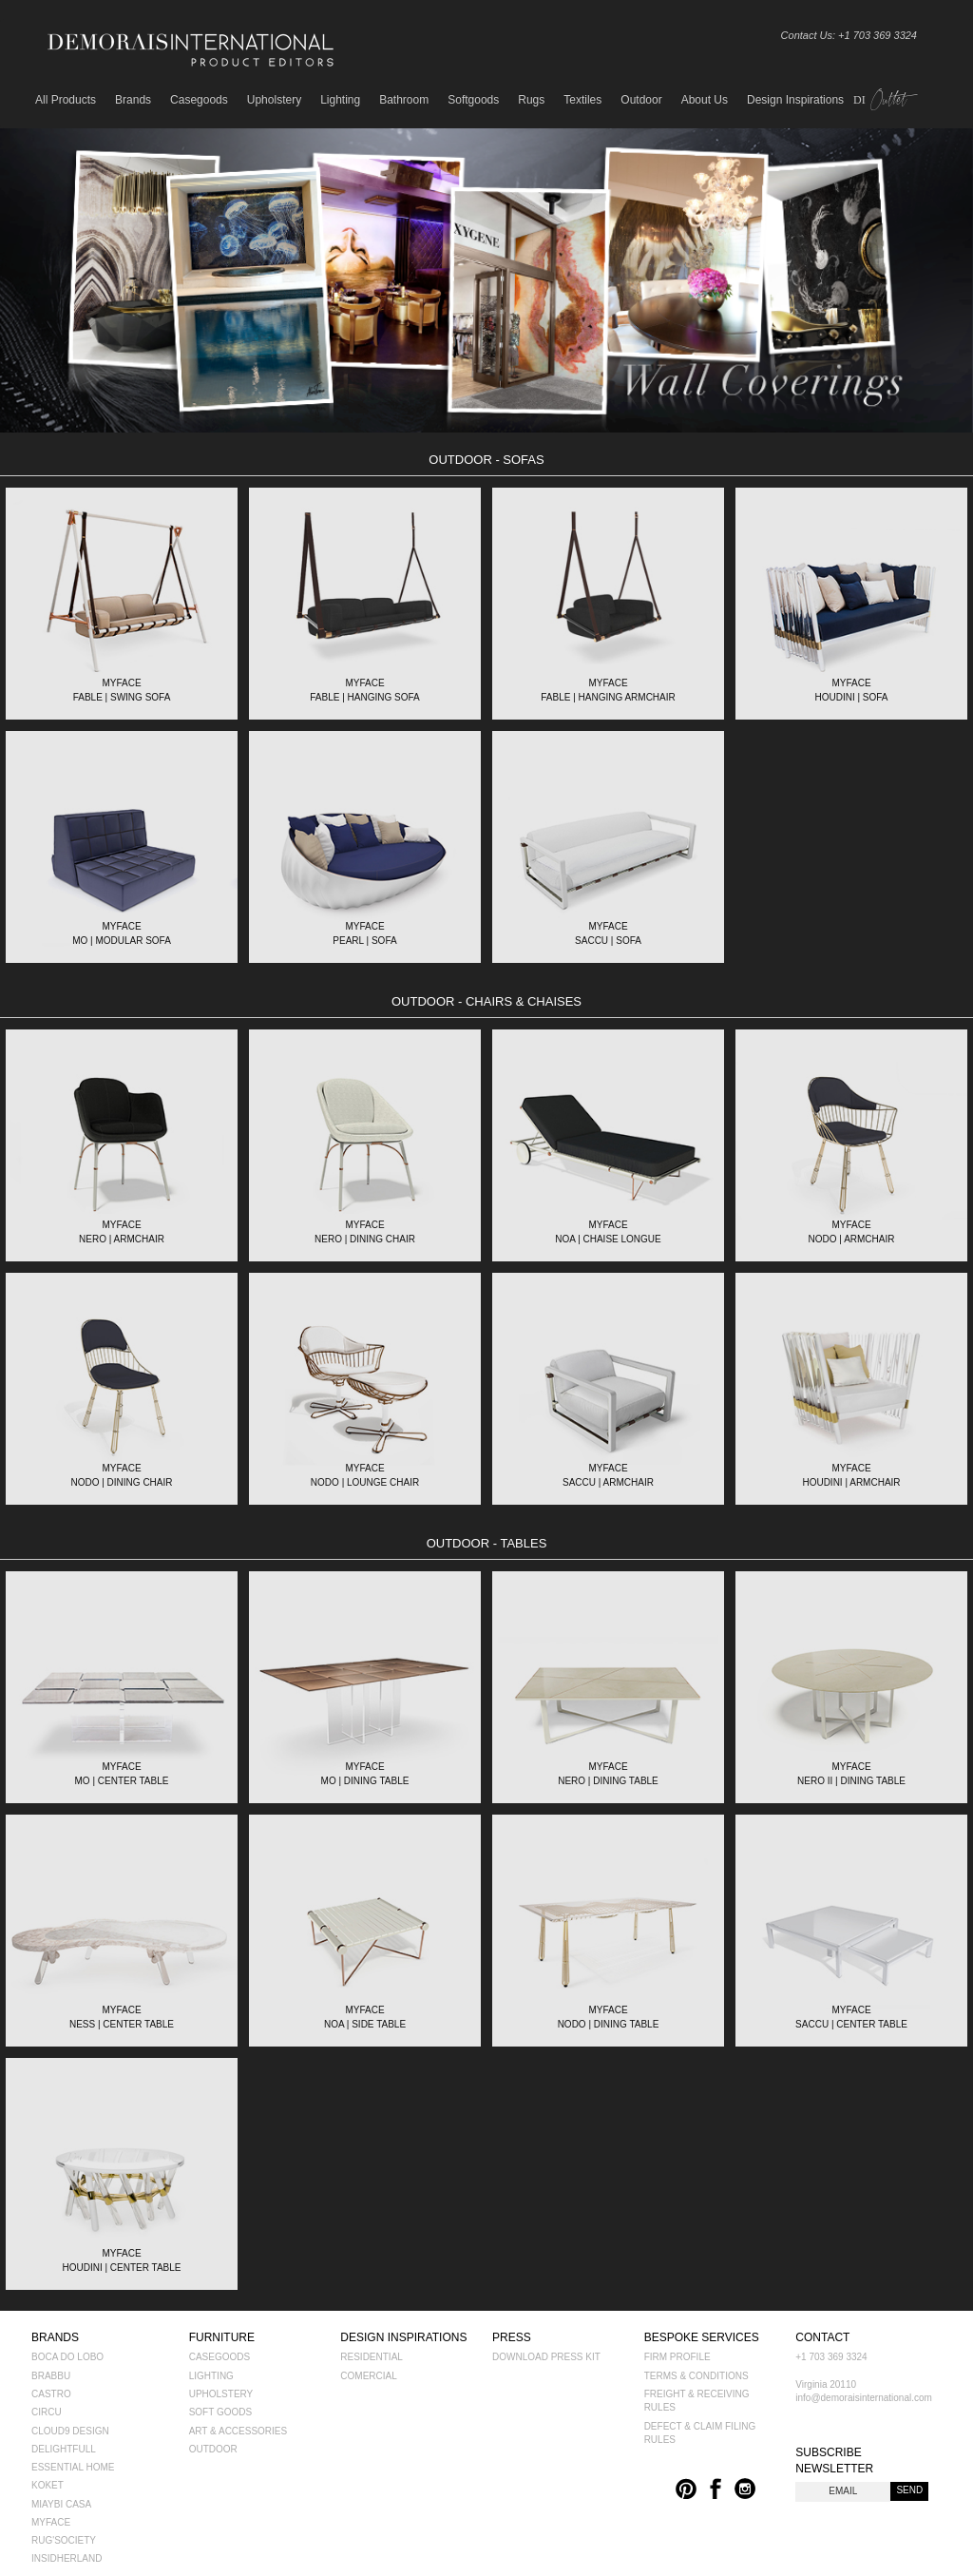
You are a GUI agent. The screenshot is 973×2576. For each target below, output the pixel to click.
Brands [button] (133, 99)
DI (882, 100)
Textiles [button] (582, 99)
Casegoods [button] (199, 99)
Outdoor (640, 99)
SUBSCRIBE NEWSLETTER (834, 2460)
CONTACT (822, 2337)
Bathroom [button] (404, 99)
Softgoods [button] (473, 99)
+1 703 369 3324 (831, 2357)
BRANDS (55, 2337)
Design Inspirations (795, 99)
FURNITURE (222, 2337)
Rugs (531, 99)
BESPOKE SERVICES (701, 2337)
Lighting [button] (340, 99)
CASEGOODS (219, 2357)
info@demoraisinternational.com (863, 2398)
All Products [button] (65, 99)
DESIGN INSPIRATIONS (403, 2337)
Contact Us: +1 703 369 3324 (849, 35)
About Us (704, 99)
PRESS (511, 2337)
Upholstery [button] (274, 99)
